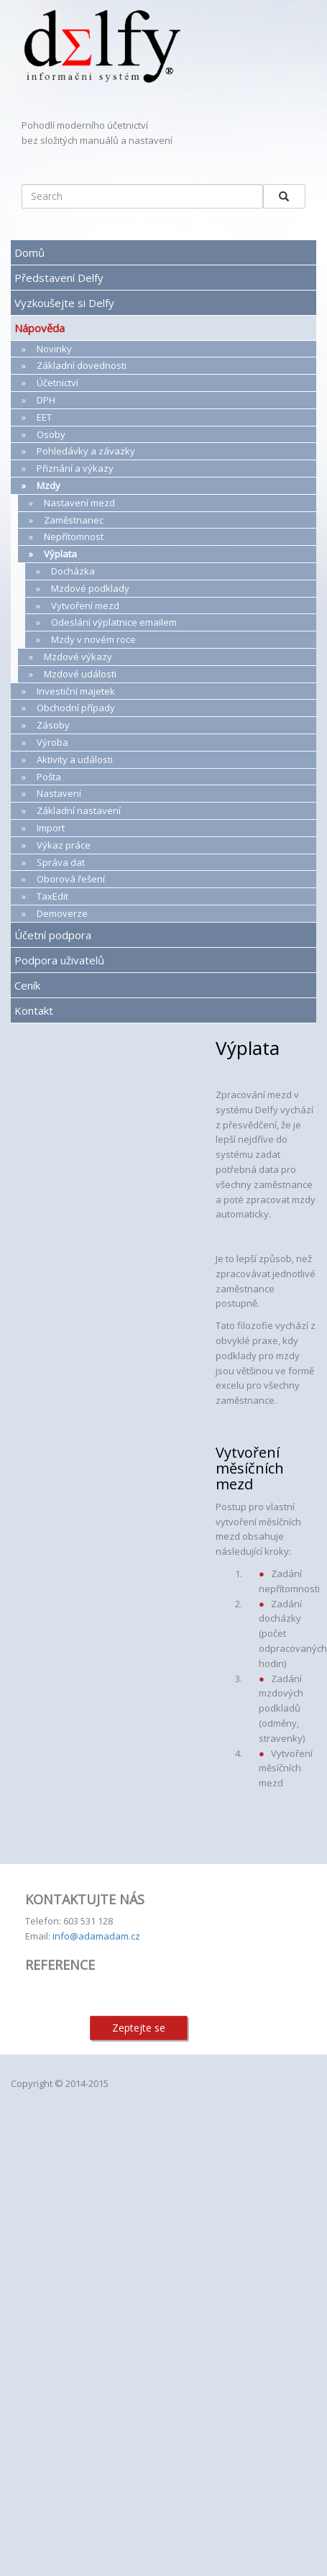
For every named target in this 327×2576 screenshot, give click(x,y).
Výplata (60, 553)
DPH (46, 399)
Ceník (27, 985)
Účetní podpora (52, 935)
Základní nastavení (79, 810)
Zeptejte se (138, 2027)
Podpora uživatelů (59, 960)
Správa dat (61, 862)
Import (51, 827)
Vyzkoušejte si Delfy (64, 303)
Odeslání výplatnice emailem (114, 622)
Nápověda (39, 328)
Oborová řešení (71, 878)
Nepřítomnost (73, 536)
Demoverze (62, 913)
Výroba (52, 742)
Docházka (73, 571)
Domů (29, 252)
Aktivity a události (75, 759)
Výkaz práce (64, 845)
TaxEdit (52, 896)
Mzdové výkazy (78, 656)
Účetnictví (57, 382)
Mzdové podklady (90, 588)
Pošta (49, 776)
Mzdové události (80, 673)
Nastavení (59, 793)
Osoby (51, 434)
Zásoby (53, 724)
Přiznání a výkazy (75, 468)
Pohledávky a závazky (86, 450)
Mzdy (48, 485)
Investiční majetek (76, 691)
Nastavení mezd (79, 502)
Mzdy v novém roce (93, 639)
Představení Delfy (58, 277)
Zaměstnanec (73, 519)
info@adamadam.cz (96, 1935)
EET (44, 417)
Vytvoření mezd (85, 605)
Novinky (54, 348)
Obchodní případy (76, 707)
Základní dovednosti (81, 365)
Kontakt (33, 1010)
